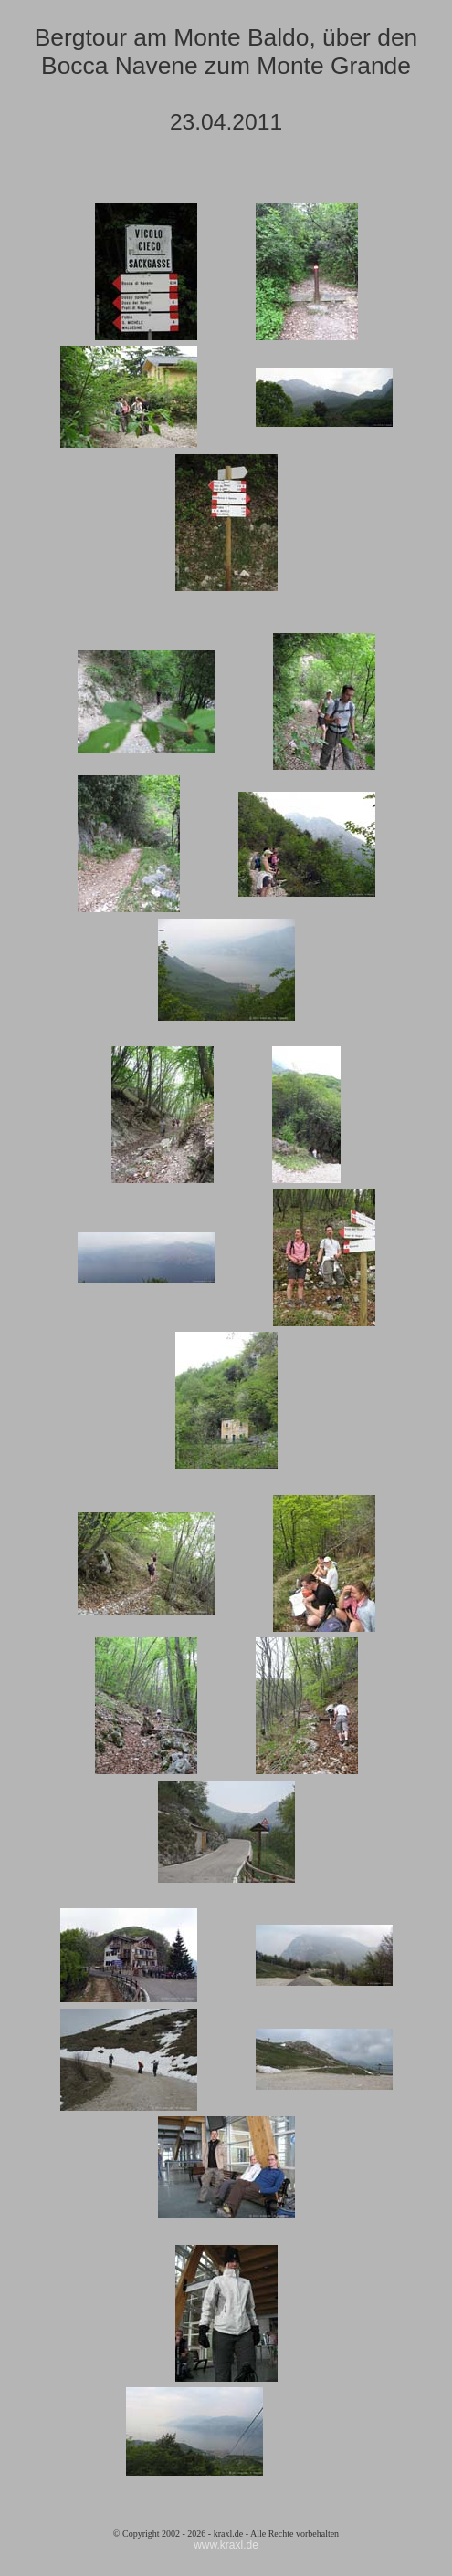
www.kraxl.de (226, 2545)
